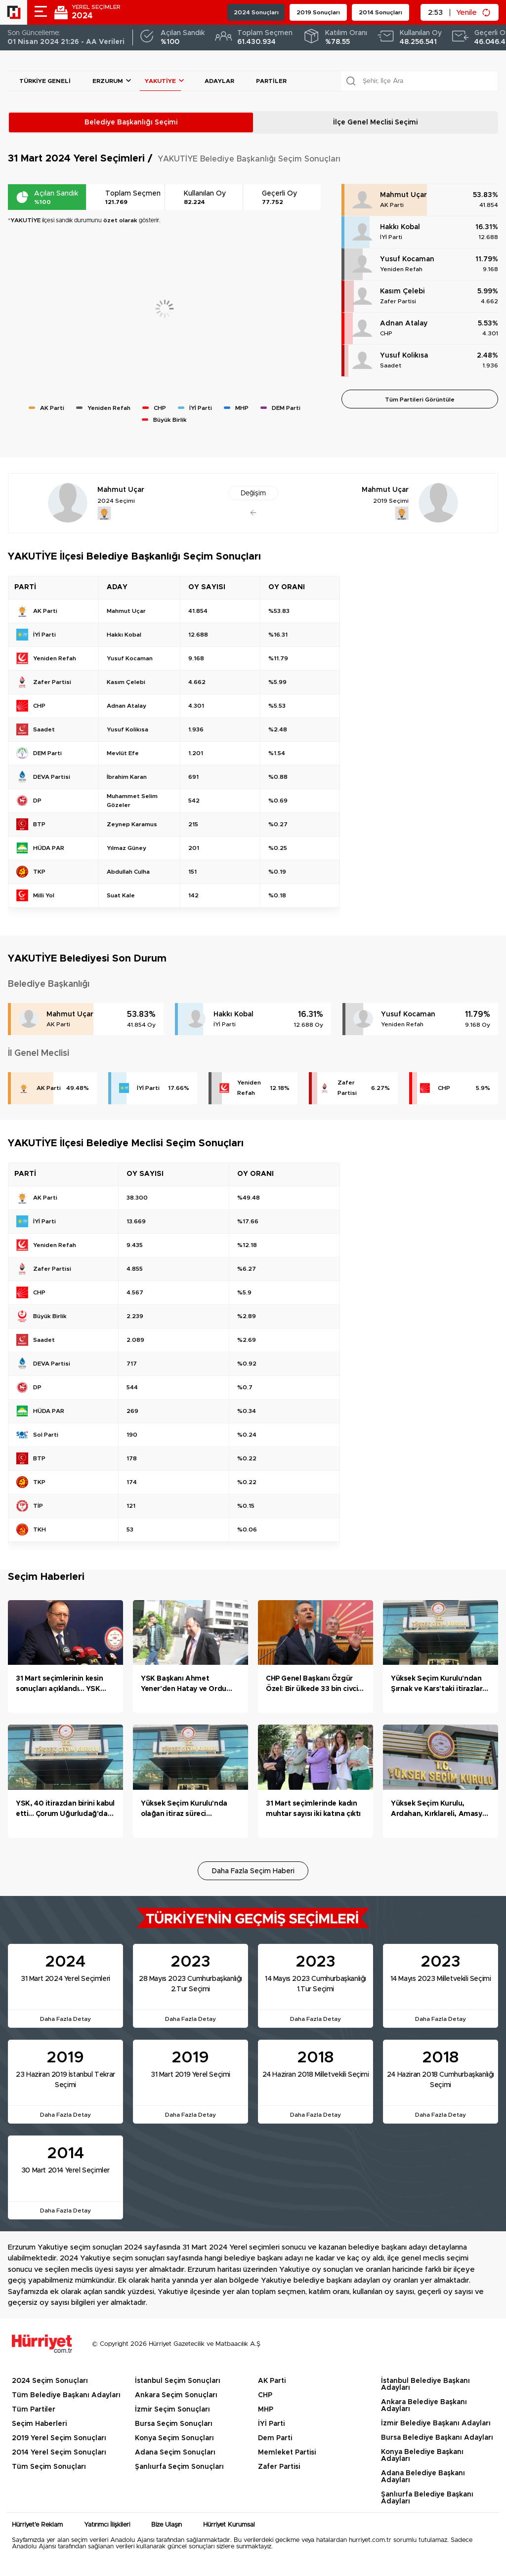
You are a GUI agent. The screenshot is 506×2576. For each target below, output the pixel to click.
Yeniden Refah (401, 269)
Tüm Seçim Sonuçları (49, 2466)
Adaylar (219, 81)
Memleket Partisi (287, 2452)
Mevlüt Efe (123, 753)
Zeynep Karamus (132, 824)
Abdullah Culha (128, 872)
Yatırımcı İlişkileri (107, 2525)
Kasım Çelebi (402, 291)
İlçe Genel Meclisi (375, 122)
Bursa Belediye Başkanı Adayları (437, 2437)
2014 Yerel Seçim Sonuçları (59, 2452)
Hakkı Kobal (400, 227)
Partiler (271, 81)
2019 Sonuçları (318, 12)
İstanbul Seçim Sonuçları (177, 2380)
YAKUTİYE (160, 81)
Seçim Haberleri (39, 2423)
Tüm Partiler (33, 2409)
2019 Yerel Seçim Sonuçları (59, 2438)
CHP (386, 333)
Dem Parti (275, 2438)
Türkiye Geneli (45, 81)
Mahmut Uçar (403, 195)
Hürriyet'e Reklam (37, 2525)
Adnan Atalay (403, 323)
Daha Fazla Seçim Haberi (253, 1871)
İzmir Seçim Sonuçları (172, 2409)
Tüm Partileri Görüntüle (420, 399)
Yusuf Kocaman (407, 259)
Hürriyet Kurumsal (229, 2525)
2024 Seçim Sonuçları (50, 2380)
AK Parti (392, 205)
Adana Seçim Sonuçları (175, 2452)
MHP (265, 2409)
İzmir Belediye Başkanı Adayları (436, 2423)
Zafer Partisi (398, 301)
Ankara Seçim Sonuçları (176, 2395)
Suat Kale (121, 895)
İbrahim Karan (127, 777)
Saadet (390, 365)
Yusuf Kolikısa (404, 355)
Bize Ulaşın (166, 2525)
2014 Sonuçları (380, 12)
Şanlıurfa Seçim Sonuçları (179, 2466)
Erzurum (107, 81)
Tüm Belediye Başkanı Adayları (66, 2395)
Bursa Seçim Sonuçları (173, 2423)
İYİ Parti (391, 237)
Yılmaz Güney (126, 848)
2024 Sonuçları (256, 12)
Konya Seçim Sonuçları (174, 2438)
